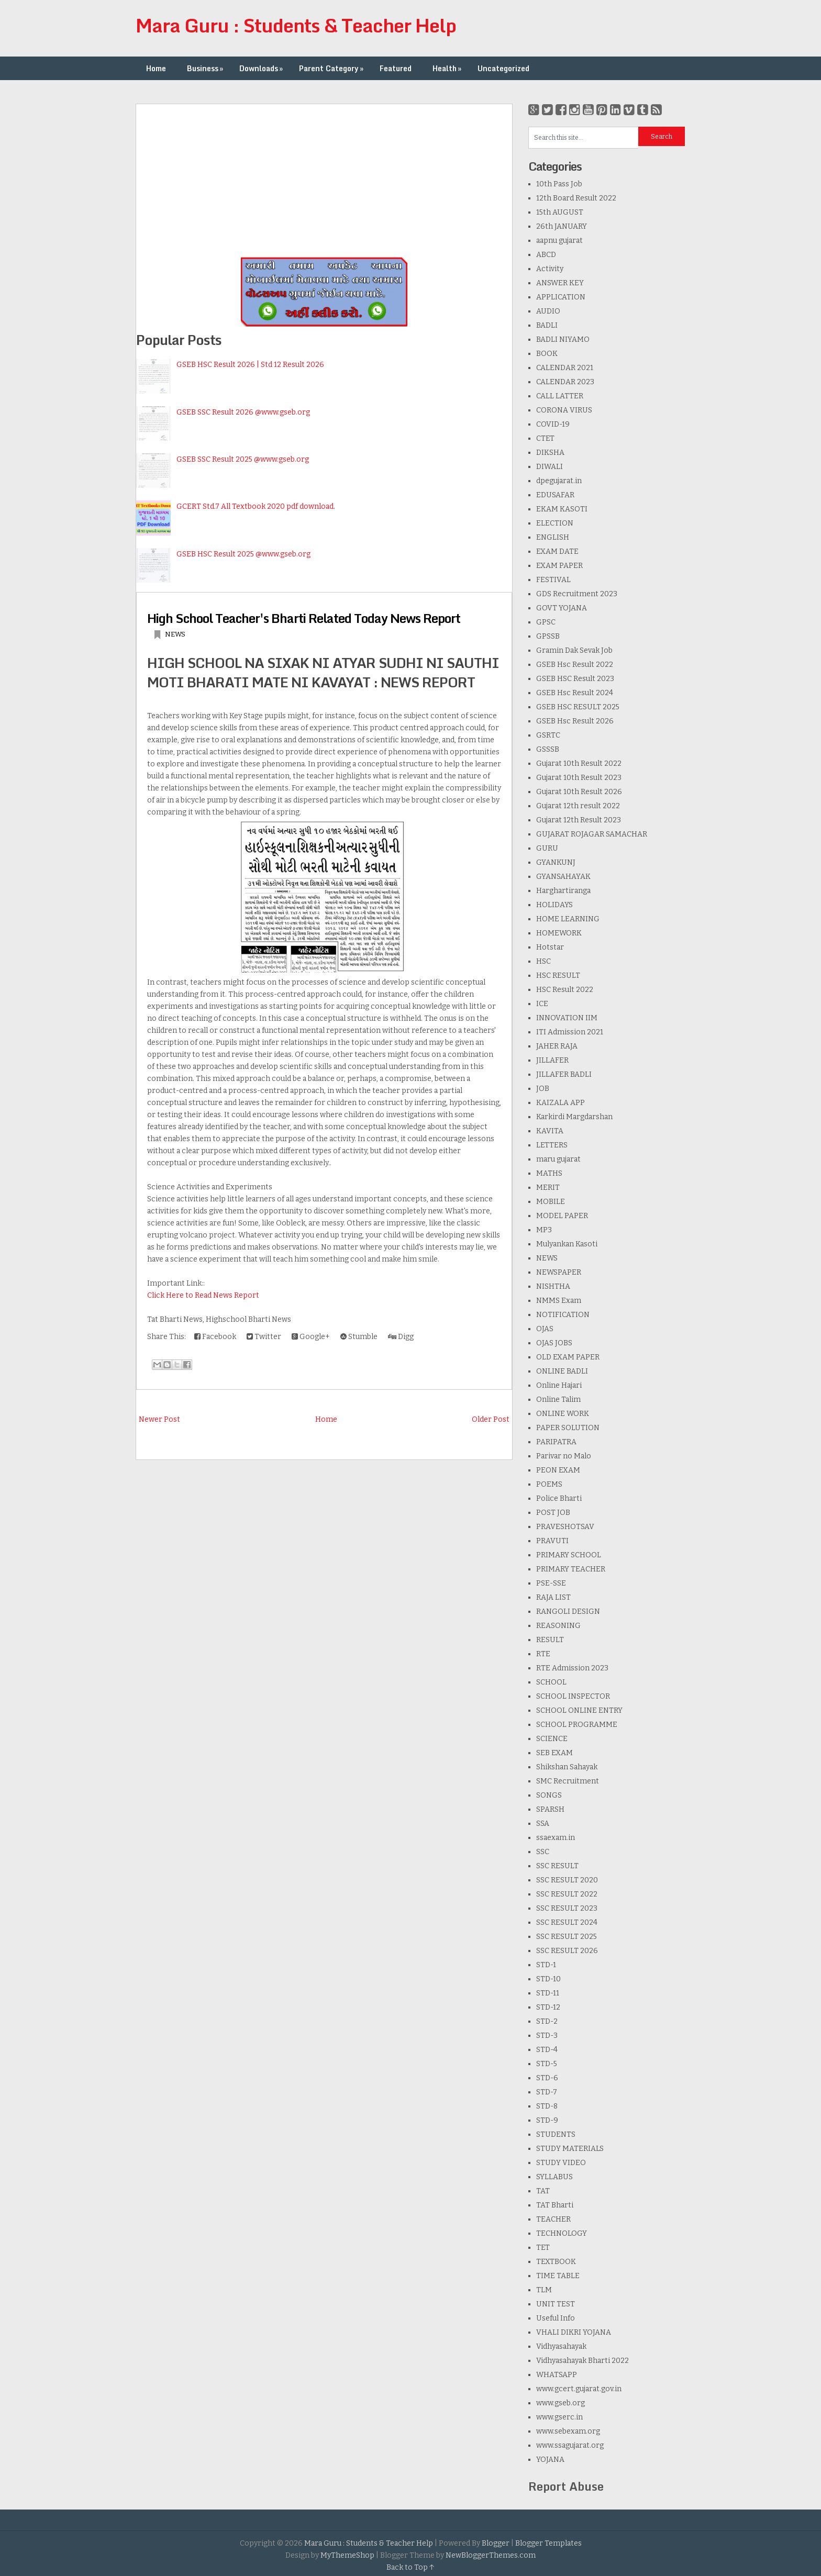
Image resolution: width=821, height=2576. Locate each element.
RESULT (550, 1639)
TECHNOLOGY (561, 2233)
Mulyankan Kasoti (566, 1244)
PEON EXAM (558, 1470)
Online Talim (558, 1399)
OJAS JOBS (554, 1343)
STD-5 (546, 2063)
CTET (545, 438)
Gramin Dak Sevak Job (574, 650)
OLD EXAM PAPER (568, 1357)
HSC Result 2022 (564, 989)
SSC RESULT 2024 (566, 1922)
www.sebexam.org (568, 2431)
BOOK (547, 353)
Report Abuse (566, 2486)
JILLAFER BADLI (564, 1074)
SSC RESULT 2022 (566, 1894)
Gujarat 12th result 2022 (578, 805)
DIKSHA (550, 452)
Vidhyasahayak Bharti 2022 (582, 2360)
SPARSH (550, 1809)
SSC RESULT (557, 1865)
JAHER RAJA (557, 1046)
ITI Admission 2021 (569, 1032)
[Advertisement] (324, 177)
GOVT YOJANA (561, 608)
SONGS (549, 1795)
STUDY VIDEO (561, 2162)
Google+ (311, 1336)
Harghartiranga (563, 890)
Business (206, 68)
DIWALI (549, 466)
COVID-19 (553, 424)
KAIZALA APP (560, 1102)
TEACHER (553, 2219)
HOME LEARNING (568, 919)
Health (447, 68)
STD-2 (547, 2021)
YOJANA (550, 2459)
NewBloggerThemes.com (491, 2555)
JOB (542, 1088)
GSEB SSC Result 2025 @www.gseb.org (242, 459)
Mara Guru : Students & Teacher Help (296, 25)
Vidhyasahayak (561, 2346)
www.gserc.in (559, 2417)
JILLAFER (552, 1060)
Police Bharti (559, 1498)
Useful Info (555, 2318)
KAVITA (549, 1131)
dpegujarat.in (559, 480)
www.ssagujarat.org (570, 2445)
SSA (542, 1823)
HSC (543, 961)
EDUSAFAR (555, 494)
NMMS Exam (558, 1300)
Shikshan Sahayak (566, 1767)
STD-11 (547, 1993)
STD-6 (547, 2077)
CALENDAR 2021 (564, 367)
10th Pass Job (559, 184)
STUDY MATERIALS (570, 2148)
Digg (401, 1336)
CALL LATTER (559, 396)
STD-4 (547, 2049)
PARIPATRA (556, 1441)
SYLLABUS (554, 2176)
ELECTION (554, 523)
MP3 (544, 1229)
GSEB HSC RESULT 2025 (577, 706)
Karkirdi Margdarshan (574, 1116)
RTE (543, 1653)
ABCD (546, 254)
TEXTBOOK (556, 2261)
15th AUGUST (559, 212)
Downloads (262, 68)
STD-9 (547, 2120)
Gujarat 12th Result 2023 (578, 820)
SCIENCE (552, 1738)
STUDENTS (555, 2134)
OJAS (544, 1328)
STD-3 (547, 2035)
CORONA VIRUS (564, 410)
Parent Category (332, 68)
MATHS (549, 1173)
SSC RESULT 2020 (567, 1880)
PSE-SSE (551, 1583)
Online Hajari (559, 1385)
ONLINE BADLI (562, 1371)
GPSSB (548, 636)
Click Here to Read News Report (203, 1295)
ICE (542, 1003)
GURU (547, 848)
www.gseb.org (560, 2403)
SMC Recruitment (567, 1781)
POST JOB (553, 1512)
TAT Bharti (554, 2205)
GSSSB (547, 749)
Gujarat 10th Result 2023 (579, 777)
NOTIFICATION (563, 1314)
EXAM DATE (557, 551)
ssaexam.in (555, 1837)
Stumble (359, 1336)
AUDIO (548, 311)
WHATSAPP (556, 2374)
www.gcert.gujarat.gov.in (579, 2388)
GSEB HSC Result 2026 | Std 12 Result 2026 (250, 364)
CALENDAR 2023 (565, 381)
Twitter (264, 1336)
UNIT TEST (555, 2304)
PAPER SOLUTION (568, 1427)
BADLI (547, 325)
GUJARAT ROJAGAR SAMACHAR (591, 834)
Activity (549, 268)
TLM (544, 2289)
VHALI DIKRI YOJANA (573, 2332)
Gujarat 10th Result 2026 (579, 791)
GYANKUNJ (555, 862)
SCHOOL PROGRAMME (576, 1724)
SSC (542, 1851)
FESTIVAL (553, 579)
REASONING (558, 1625)
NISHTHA (553, 1286)
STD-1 (546, 1964)
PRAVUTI (552, 1540)
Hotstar (550, 947)
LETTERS (552, 1145)
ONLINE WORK (562, 1413)
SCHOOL (551, 1682)
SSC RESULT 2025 (566, 1936)
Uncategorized (503, 68)
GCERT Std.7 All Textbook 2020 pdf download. (255, 506)
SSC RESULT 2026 (567, 1950)
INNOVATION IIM (566, 1017)
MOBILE (550, 1201)
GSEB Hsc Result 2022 (574, 664)
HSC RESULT (558, 975)
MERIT (548, 1187)
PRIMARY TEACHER (570, 1569)
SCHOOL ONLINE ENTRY (579, 1710)
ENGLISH (552, 537)
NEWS (175, 634)
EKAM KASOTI (561, 509)
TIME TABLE (558, 2275)
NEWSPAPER (558, 1272)
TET (543, 2247)
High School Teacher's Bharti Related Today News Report (303, 618)
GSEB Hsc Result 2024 (574, 692)
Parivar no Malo (563, 1456)
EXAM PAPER (559, 565)
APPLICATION (560, 297)
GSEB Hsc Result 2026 (575, 721)
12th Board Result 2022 (576, 198)
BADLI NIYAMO (563, 339)
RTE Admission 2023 (572, 1668)
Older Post (490, 1419)
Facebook (215, 1336)
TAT (543, 2191)
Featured (396, 68)
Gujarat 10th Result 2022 (579, 763)
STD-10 (548, 1979)
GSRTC (548, 735)
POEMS (549, 1484)
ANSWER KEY (560, 282)
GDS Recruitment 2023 (576, 593)
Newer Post (159, 1419)
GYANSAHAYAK (563, 876)
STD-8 (547, 2106)
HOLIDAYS (554, 904)
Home (156, 68)
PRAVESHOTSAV (565, 1526)
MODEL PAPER (562, 1215)
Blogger (495, 2543)
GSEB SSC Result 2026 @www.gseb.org (243, 412)
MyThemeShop (347, 2555)
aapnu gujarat (559, 240)
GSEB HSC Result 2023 (575, 678)
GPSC (546, 622)
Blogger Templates (548, 2543)
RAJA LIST (553, 1597)
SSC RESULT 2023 (566, 1908)
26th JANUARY (561, 226)
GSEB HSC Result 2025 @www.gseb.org (243, 554)
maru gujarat (558, 1159)
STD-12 (548, 2007)
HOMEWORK (559, 933)
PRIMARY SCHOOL (568, 1555)
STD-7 (546, 2092)
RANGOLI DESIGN (568, 1611)
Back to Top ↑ (410, 2567)
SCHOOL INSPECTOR (573, 1696)
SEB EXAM (554, 1752)
